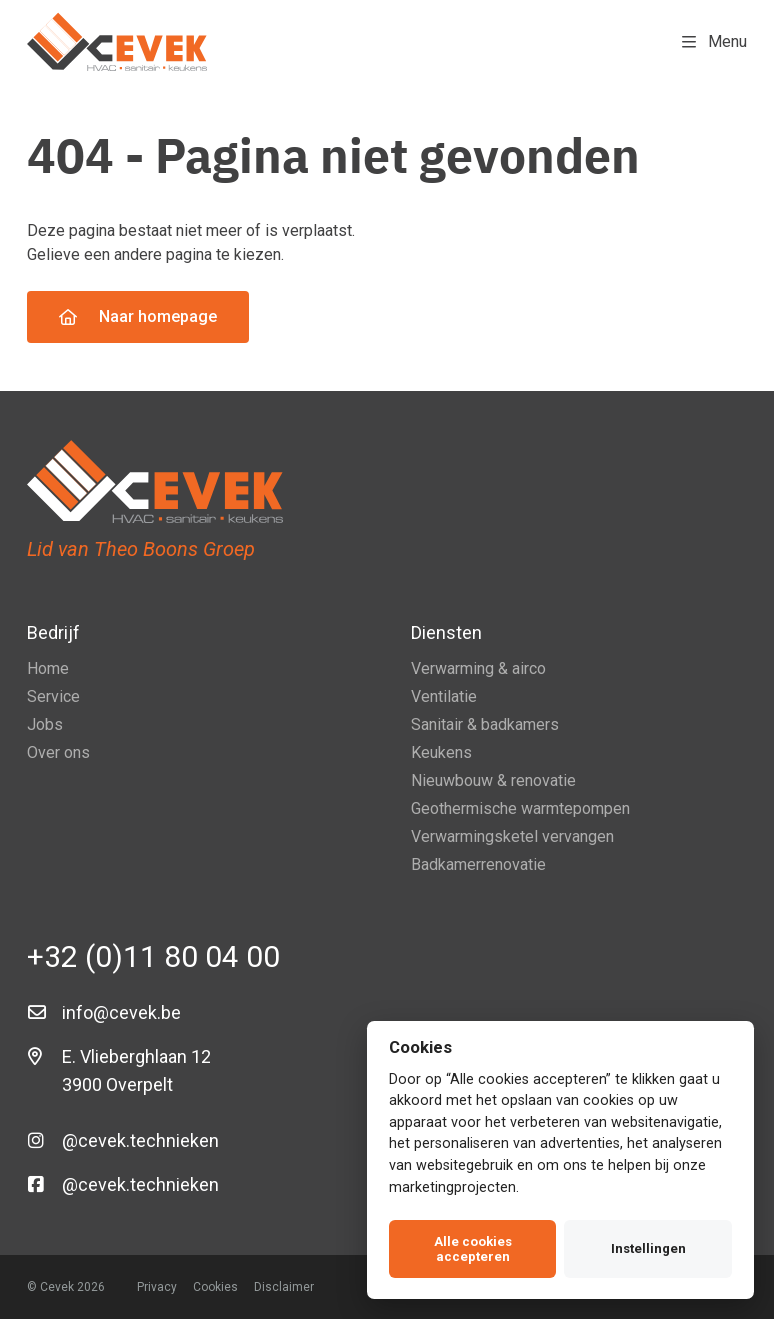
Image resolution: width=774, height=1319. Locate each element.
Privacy (157, 1287)
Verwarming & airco (478, 668)
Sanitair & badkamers (485, 724)
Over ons (58, 752)
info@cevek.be (121, 1012)
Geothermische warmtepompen (520, 808)
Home (48, 668)
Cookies (215, 1287)
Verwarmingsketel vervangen (512, 836)
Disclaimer (284, 1287)
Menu (714, 41)
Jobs (45, 724)
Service (53, 696)
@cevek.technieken (140, 1140)
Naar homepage (138, 316)
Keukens (441, 752)
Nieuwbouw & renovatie (493, 780)
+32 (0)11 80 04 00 (153, 956)
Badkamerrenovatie (478, 864)
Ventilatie (444, 696)
